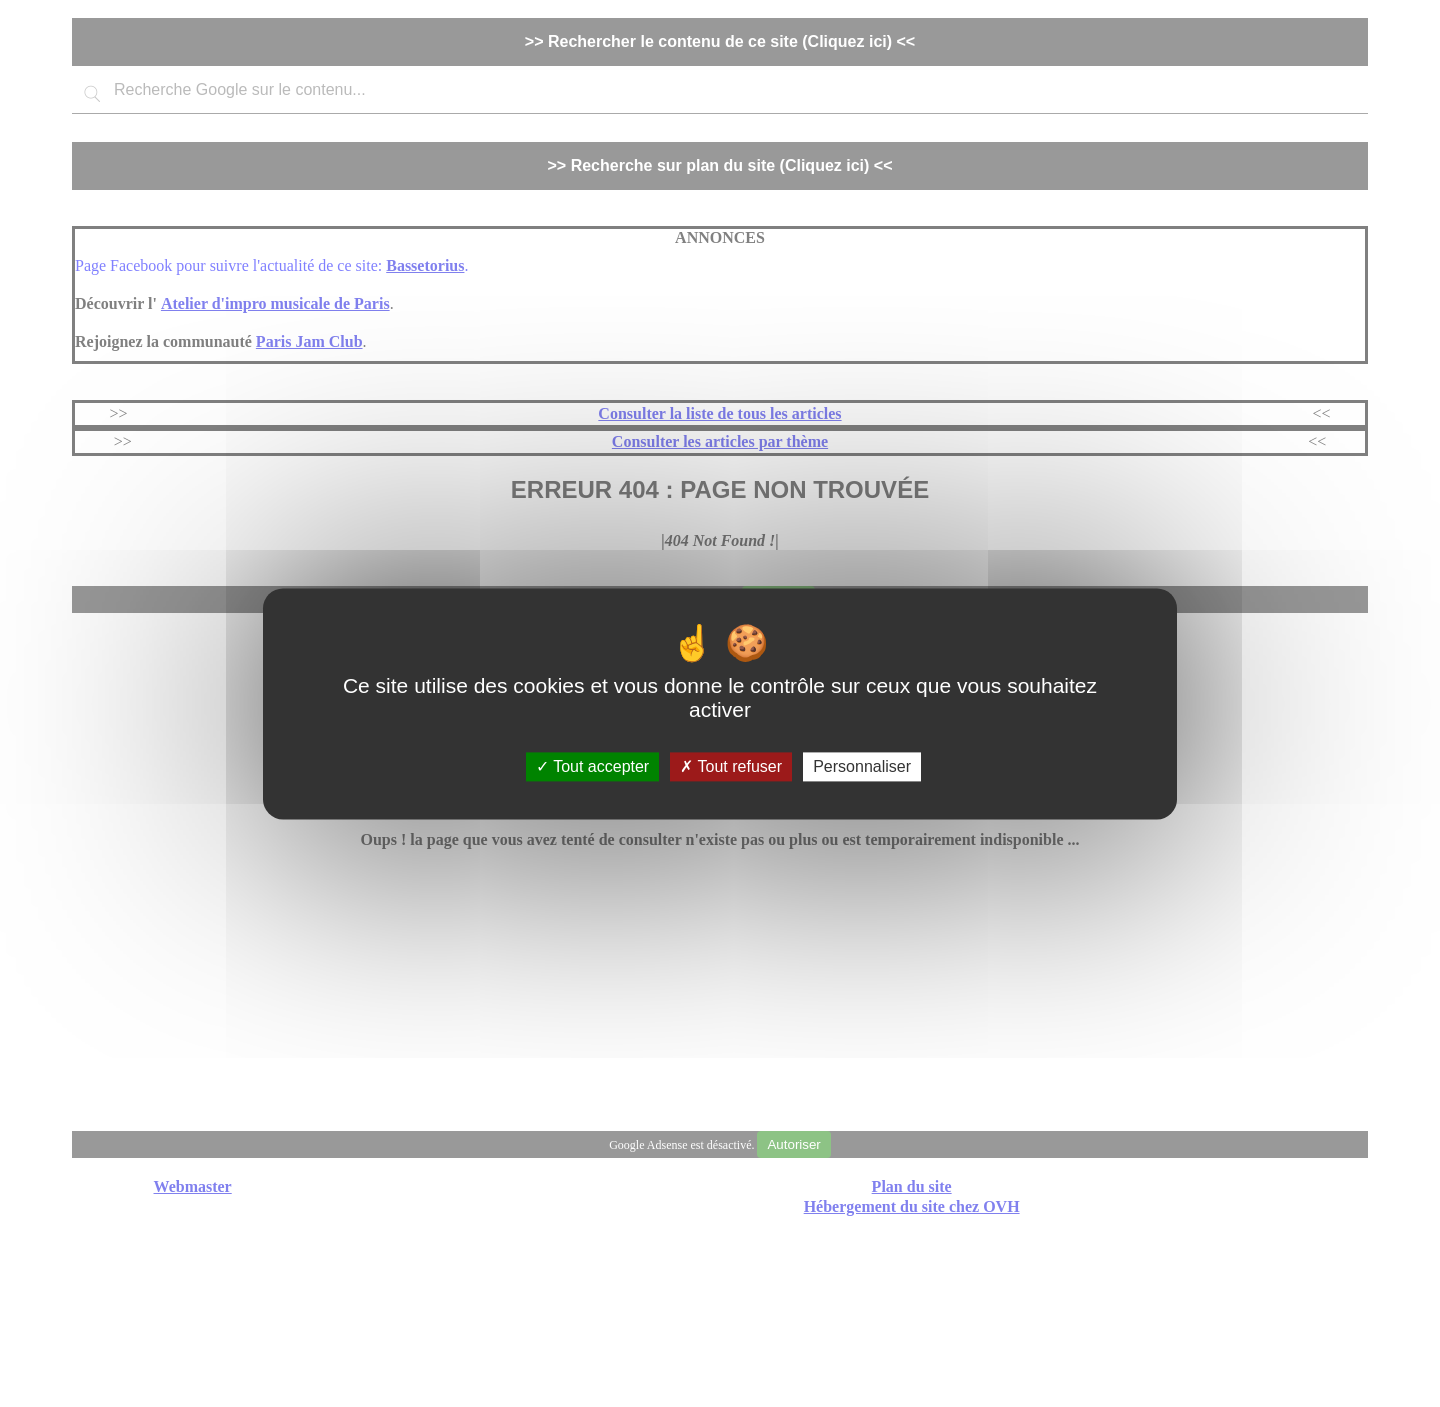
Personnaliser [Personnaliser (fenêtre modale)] (862, 766)
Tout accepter (592, 766)
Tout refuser (731, 766)
